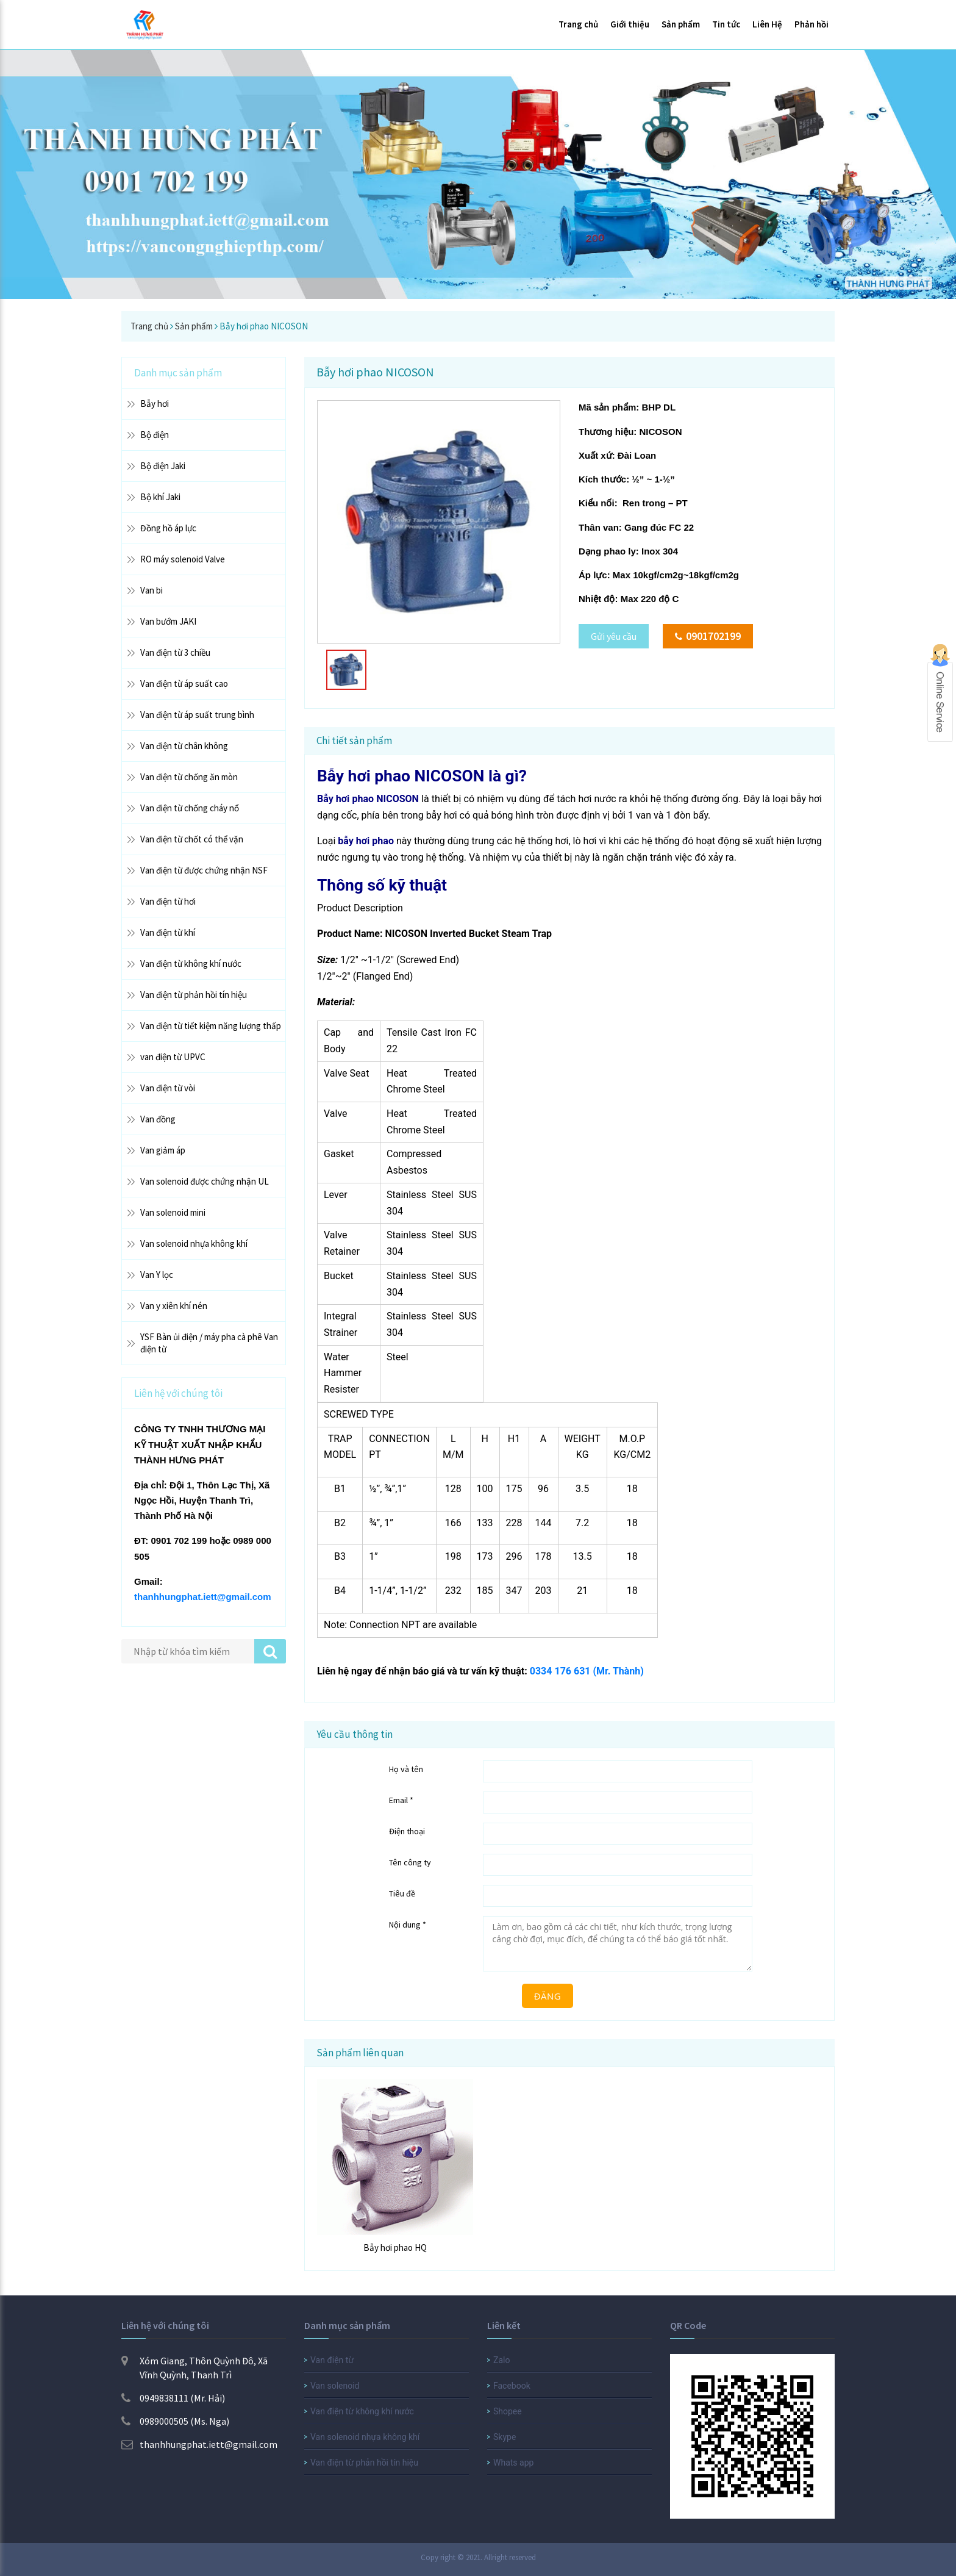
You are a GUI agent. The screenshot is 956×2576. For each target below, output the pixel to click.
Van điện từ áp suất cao (184, 683)
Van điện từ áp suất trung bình (197, 714)
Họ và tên (406, 1768)
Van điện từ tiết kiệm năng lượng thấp (210, 1025)
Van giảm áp (162, 1150)
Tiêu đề (402, 1893)
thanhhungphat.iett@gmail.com (202, 1596)
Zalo (501, 2360)
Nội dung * (407, 1924)
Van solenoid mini (172, 1212)
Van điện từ (332, 2360)
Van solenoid (334, 2386)
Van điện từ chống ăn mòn (189, 777)
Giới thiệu (629, 24)
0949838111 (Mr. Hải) (173, 2398)
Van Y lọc (156, 1274)
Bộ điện (154, 434)
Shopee (507, 2411)
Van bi (151, 590)
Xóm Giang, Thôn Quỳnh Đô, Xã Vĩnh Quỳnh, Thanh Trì (194, 2368)
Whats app (513, 2462)
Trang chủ (578, 24)
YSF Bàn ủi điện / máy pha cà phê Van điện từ (209, 1343)
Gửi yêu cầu (614, 636)
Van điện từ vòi (167, 1088)
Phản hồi (811, 24)
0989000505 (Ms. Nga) (175, 2421)
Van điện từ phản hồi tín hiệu (193, 994)
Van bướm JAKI (168, 621)
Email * (401, 1800)
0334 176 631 (560, 1671)
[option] (439, 522)
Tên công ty (410, 1862)
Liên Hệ (767, 24)
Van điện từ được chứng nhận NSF (204, 870)
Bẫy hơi (154, 403)
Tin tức (726, 24)
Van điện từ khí (167, 932)
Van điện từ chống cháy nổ (189, 808)
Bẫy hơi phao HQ (395, 2247)
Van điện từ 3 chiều (175, 652)
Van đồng (158, 1119)
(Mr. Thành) (618, 1671)
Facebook (511, 2386)
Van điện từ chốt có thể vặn (191, 839)
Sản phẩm (681, 24)
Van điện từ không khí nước (190, 963)
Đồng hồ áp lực (168, 528)
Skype (504, 2437)
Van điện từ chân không (184, 746)
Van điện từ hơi (168, 901)
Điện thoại (407, 1831)
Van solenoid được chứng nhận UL (204, 1181)
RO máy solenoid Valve (182, 559)
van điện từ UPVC (172, 1057)
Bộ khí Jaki (160, 497)
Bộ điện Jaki (162, 466)
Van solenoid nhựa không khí (194, 1243)
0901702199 (708, 636)
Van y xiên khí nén (173, 1305)
